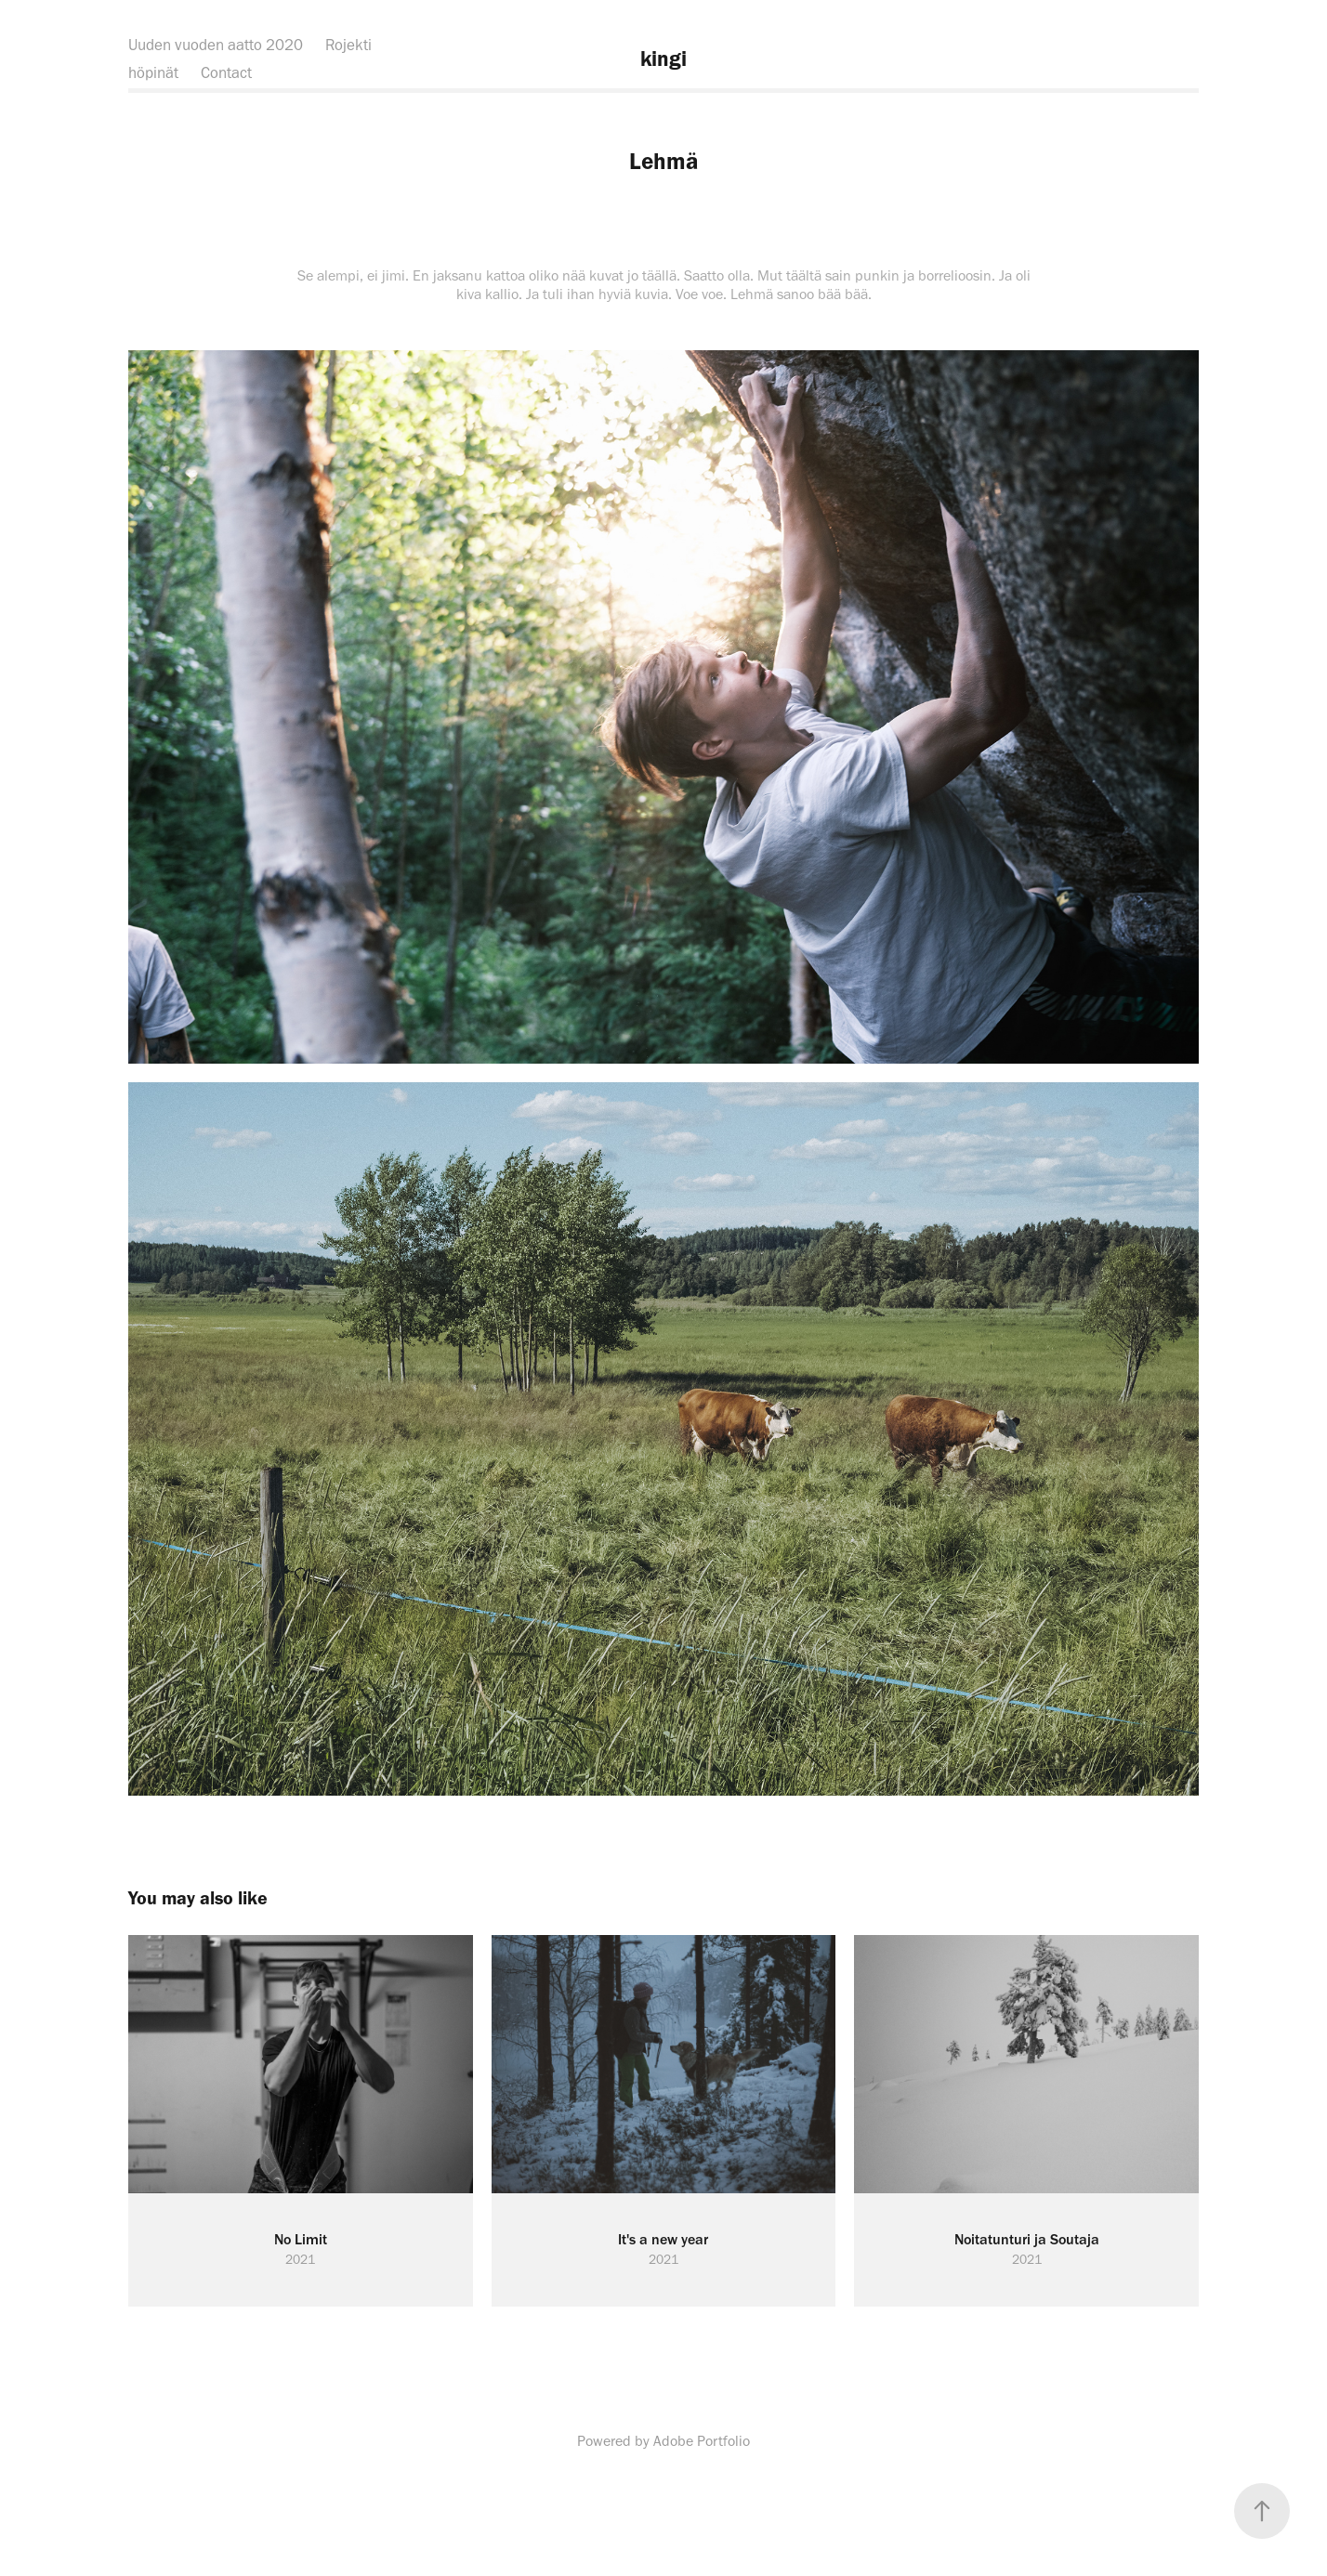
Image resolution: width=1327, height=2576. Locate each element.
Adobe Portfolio (701, 2441)
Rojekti (348, 44)
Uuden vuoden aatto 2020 (215, 44)
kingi (663, 59)
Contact (226, 72)
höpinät (153, 72)
